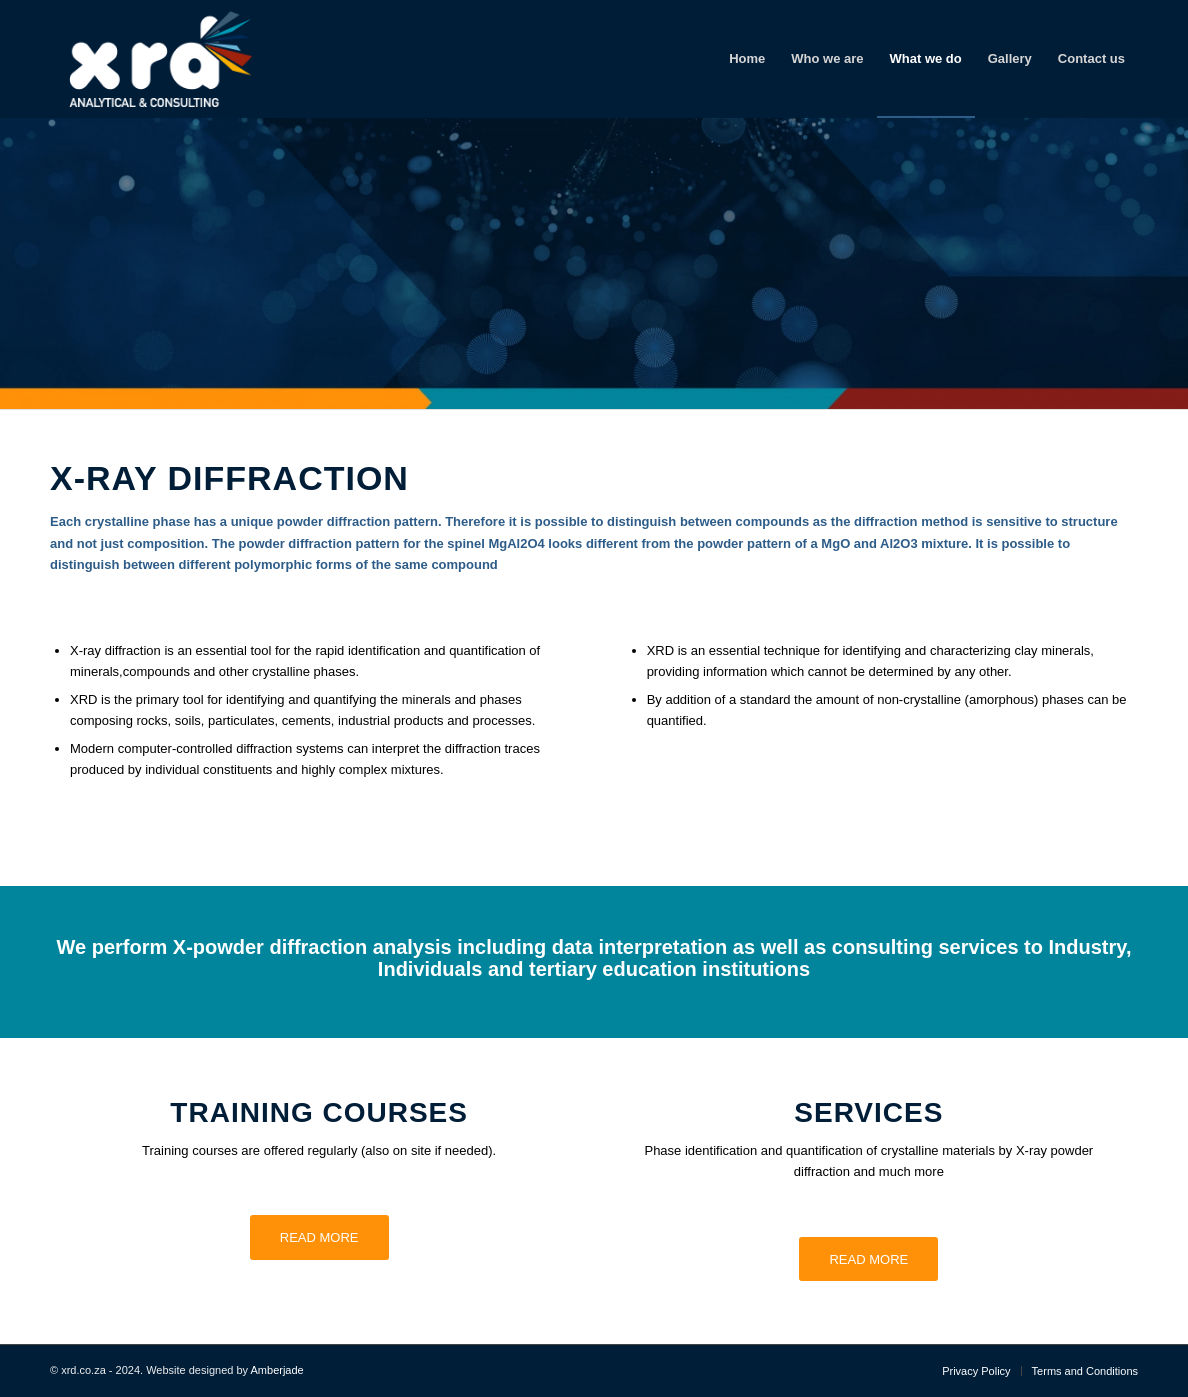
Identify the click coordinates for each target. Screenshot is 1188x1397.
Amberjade (277, 1370)
